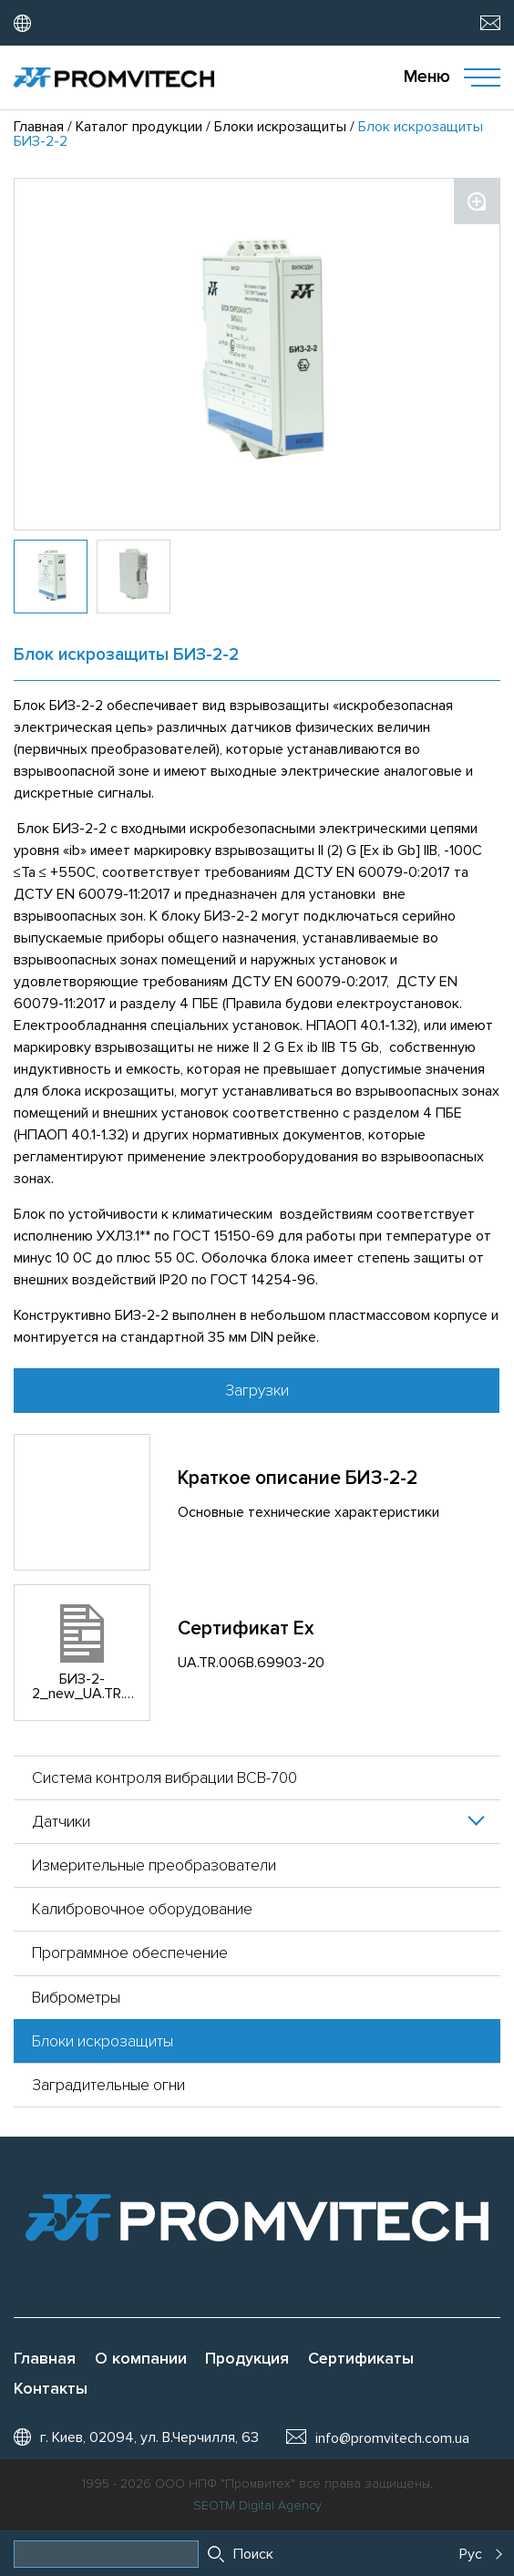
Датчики (61, 1821)
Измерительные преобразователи (154, 1865)
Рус (470, 2554)
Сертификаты (361, 2358)
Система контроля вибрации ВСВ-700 (164, 1778)
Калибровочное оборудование (142, 1909)
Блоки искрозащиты (102, 2041)
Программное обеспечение (130, 1953)
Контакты (50, 2388)
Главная (45, 2358)
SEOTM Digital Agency (257, 2505)
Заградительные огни (108, 2085)
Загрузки (257, 1390)
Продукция (247, 2358)
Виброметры (76, 1997)
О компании (141, 2358)
